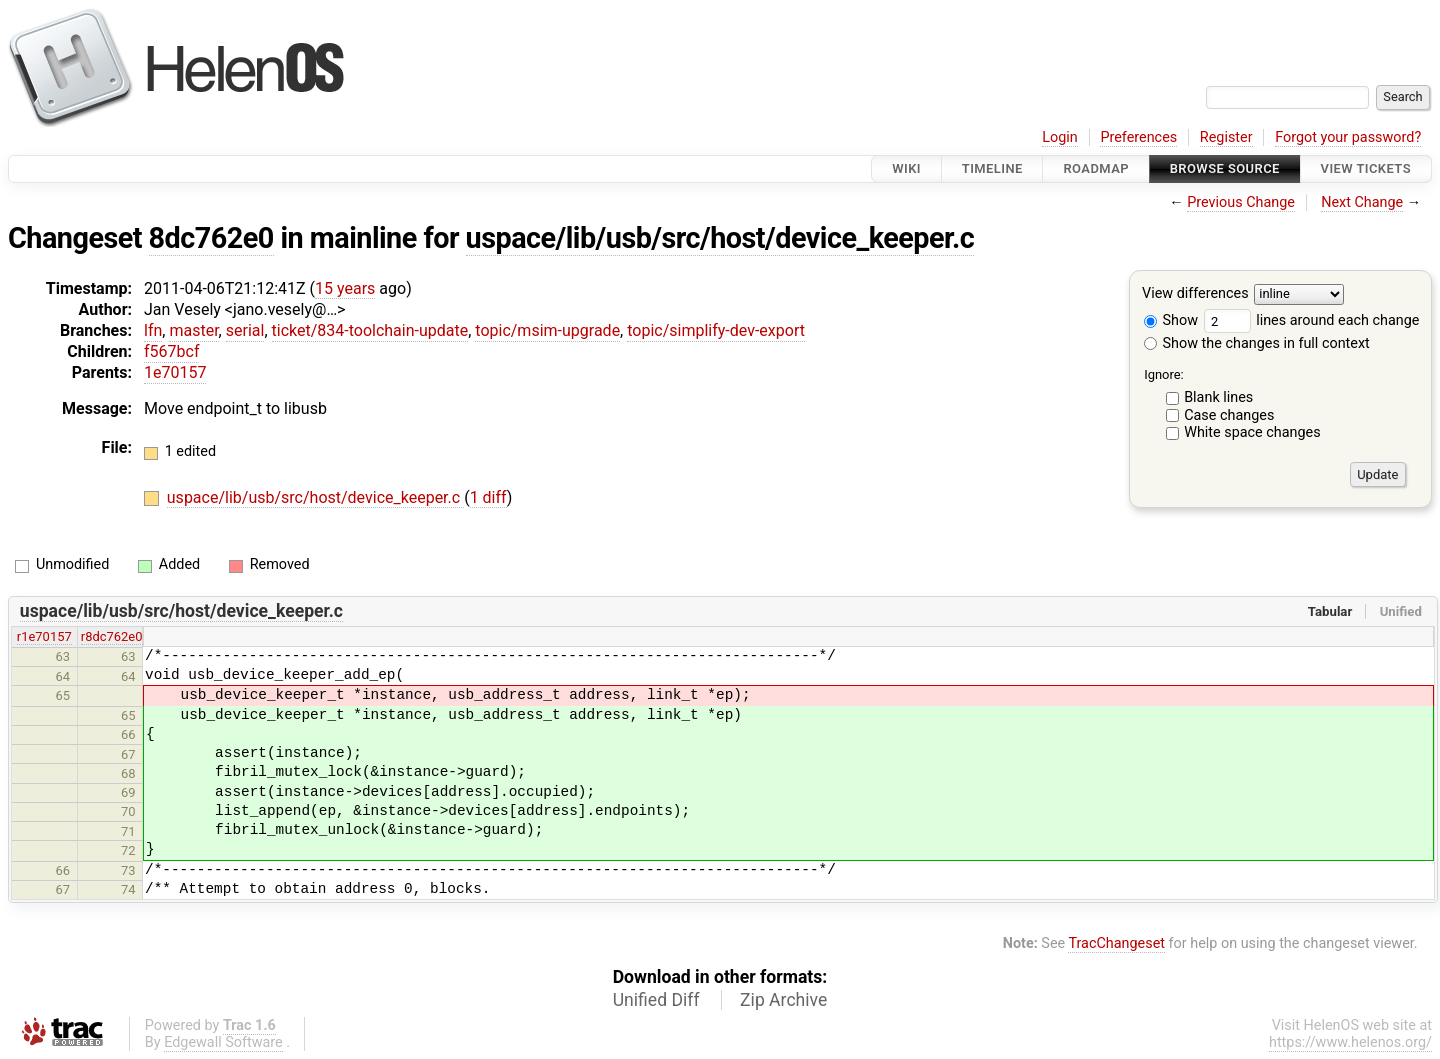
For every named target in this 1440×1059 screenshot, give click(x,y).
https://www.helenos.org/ (1350, 1042)
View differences (1195, 294)
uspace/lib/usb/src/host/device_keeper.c (720, 238)
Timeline (992, 168)
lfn (153, 330)
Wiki (906, 168)
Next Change (1362, 202)
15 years (345, 288)
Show (1171, 320)
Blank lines (1218, 397)
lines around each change (1312, 320)
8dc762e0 (211, 238)
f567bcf (171, 351)
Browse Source (1225, 168)
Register (1226, 137)
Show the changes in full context (1257, 343)
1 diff (488, 497)
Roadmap (1096, 168)
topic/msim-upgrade (547, 330)
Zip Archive (783, 1000)
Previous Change (1241, 202)
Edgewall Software (223, 1042)
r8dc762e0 (112, 636)
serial (245, 330)
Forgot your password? (1348, 137)
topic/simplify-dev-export (716, 330)
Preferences (1138, 137)
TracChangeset (1116, 943)
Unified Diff (656, 1000)
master (193, 330)
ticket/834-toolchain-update (370, 330)
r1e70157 (44, 636)
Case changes (1229, 415)
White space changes (1252, 432)
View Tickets (1366, 168)
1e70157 (175, 372)
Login (1060, 137)
